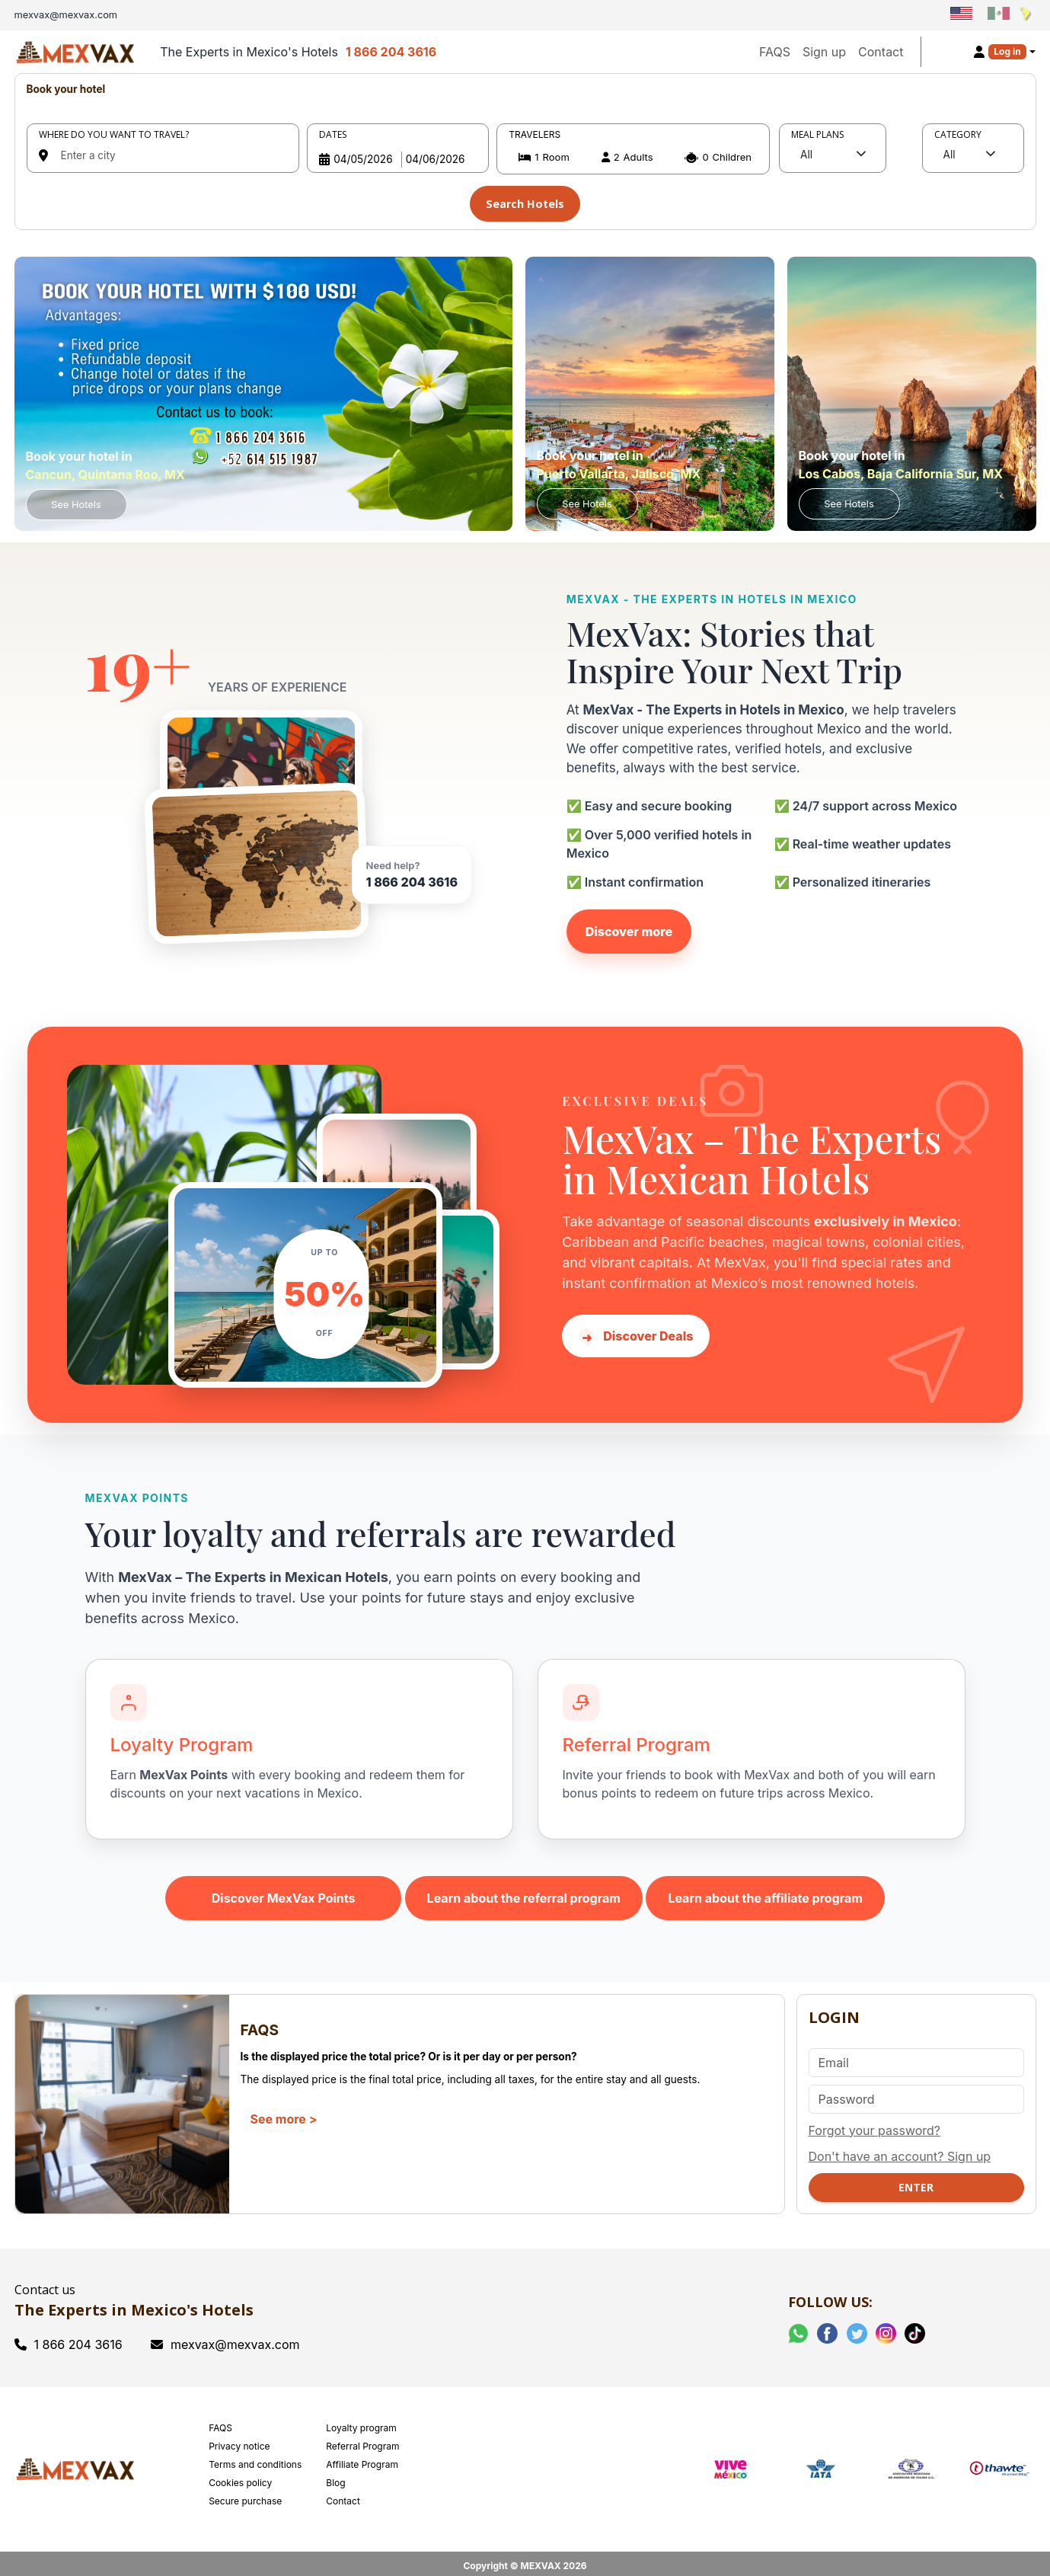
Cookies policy (240, 2476)
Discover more (629, 924)
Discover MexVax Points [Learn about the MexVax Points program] (284, 1892)
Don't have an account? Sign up (900, 2150)
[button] (633, 157)
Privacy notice (239, 2440)
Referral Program (362, 2440)
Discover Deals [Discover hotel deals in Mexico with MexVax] (636, 1330)
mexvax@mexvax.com (225, 2338)
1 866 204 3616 (391, 51)
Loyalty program (361, 2421)
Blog (335, 2476)
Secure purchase (245, 2495)
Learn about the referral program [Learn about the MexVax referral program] (524, 1892)
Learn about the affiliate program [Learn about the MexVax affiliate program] (765, 1892)
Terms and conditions (255, 2458)
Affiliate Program (362, 2458)
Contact (880, 51)
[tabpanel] (525, 148)
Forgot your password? (875, 2124)
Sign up (824, 51)
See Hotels (76, 498)
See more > (284, 2113)
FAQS (774, 51)
